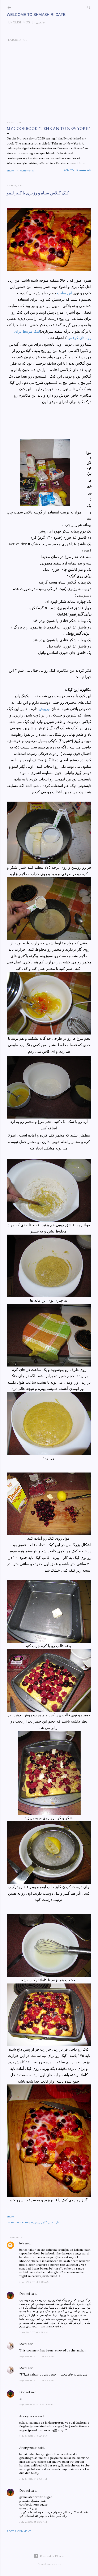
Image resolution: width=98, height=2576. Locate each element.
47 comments (25, 170)
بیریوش (44, 709)
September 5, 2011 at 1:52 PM (36, 2404)
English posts (19, 22)
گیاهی (44, 2222)
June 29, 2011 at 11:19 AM (33, 2332)
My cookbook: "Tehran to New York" (48, 128)
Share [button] (10, 170)
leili (21, 2243)
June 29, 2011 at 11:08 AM (34, 2282)
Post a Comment (19, 2531)
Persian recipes (24, 2222)
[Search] (88, 7)
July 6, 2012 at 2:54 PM (33, 2478)
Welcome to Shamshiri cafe (36, 15)
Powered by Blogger (49, 2556)
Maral (23, 2344)
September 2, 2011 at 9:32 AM (37, 2356)
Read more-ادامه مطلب (76, 169)
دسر (37, 2222)
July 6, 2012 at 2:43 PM (33, 2436)
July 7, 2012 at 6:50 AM (33, 2521)
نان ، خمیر (53, 2222)
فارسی (38, 22)
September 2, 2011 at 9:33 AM (37, 2380)
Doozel (24, 2294)
